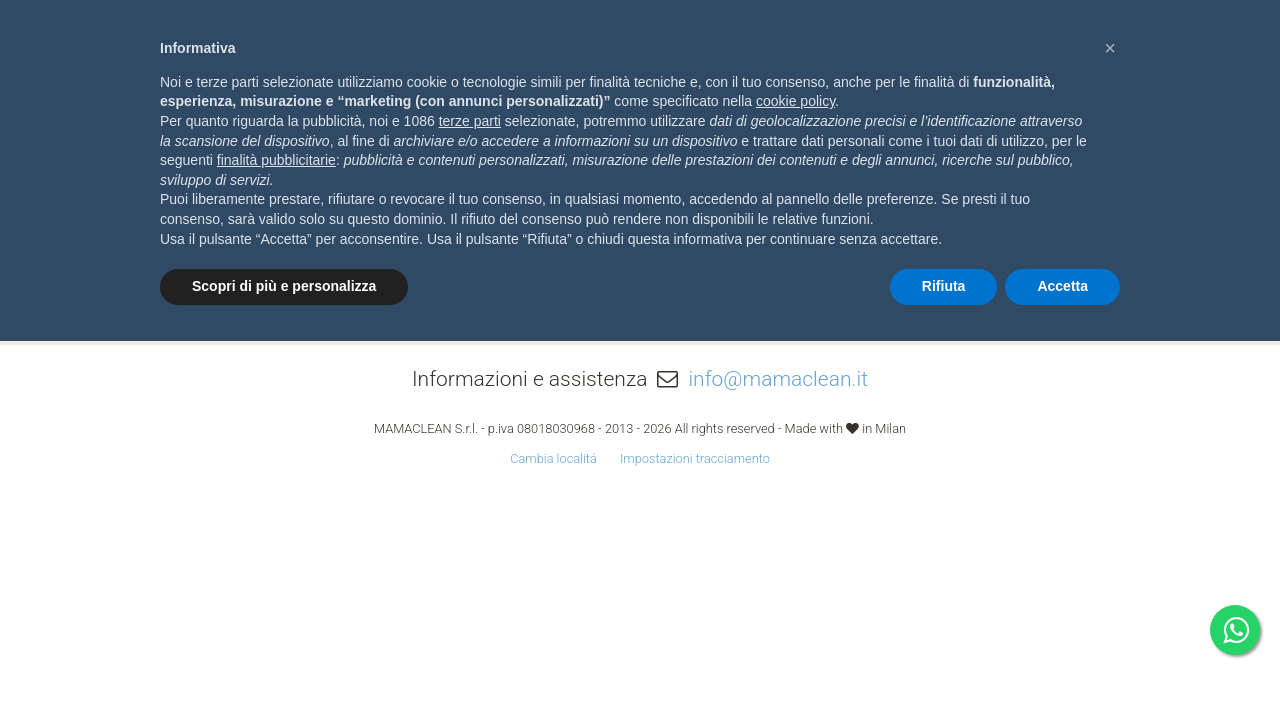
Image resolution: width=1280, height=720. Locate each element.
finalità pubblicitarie (276, 160)
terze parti (470, 121)
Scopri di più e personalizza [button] (284, 286)
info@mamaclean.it (778, 379)
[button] (1110, 48)
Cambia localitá (553, 458)
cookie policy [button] (795, 101)
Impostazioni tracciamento (695, 458)
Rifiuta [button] (944, 286)
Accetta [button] (1062, 286)
